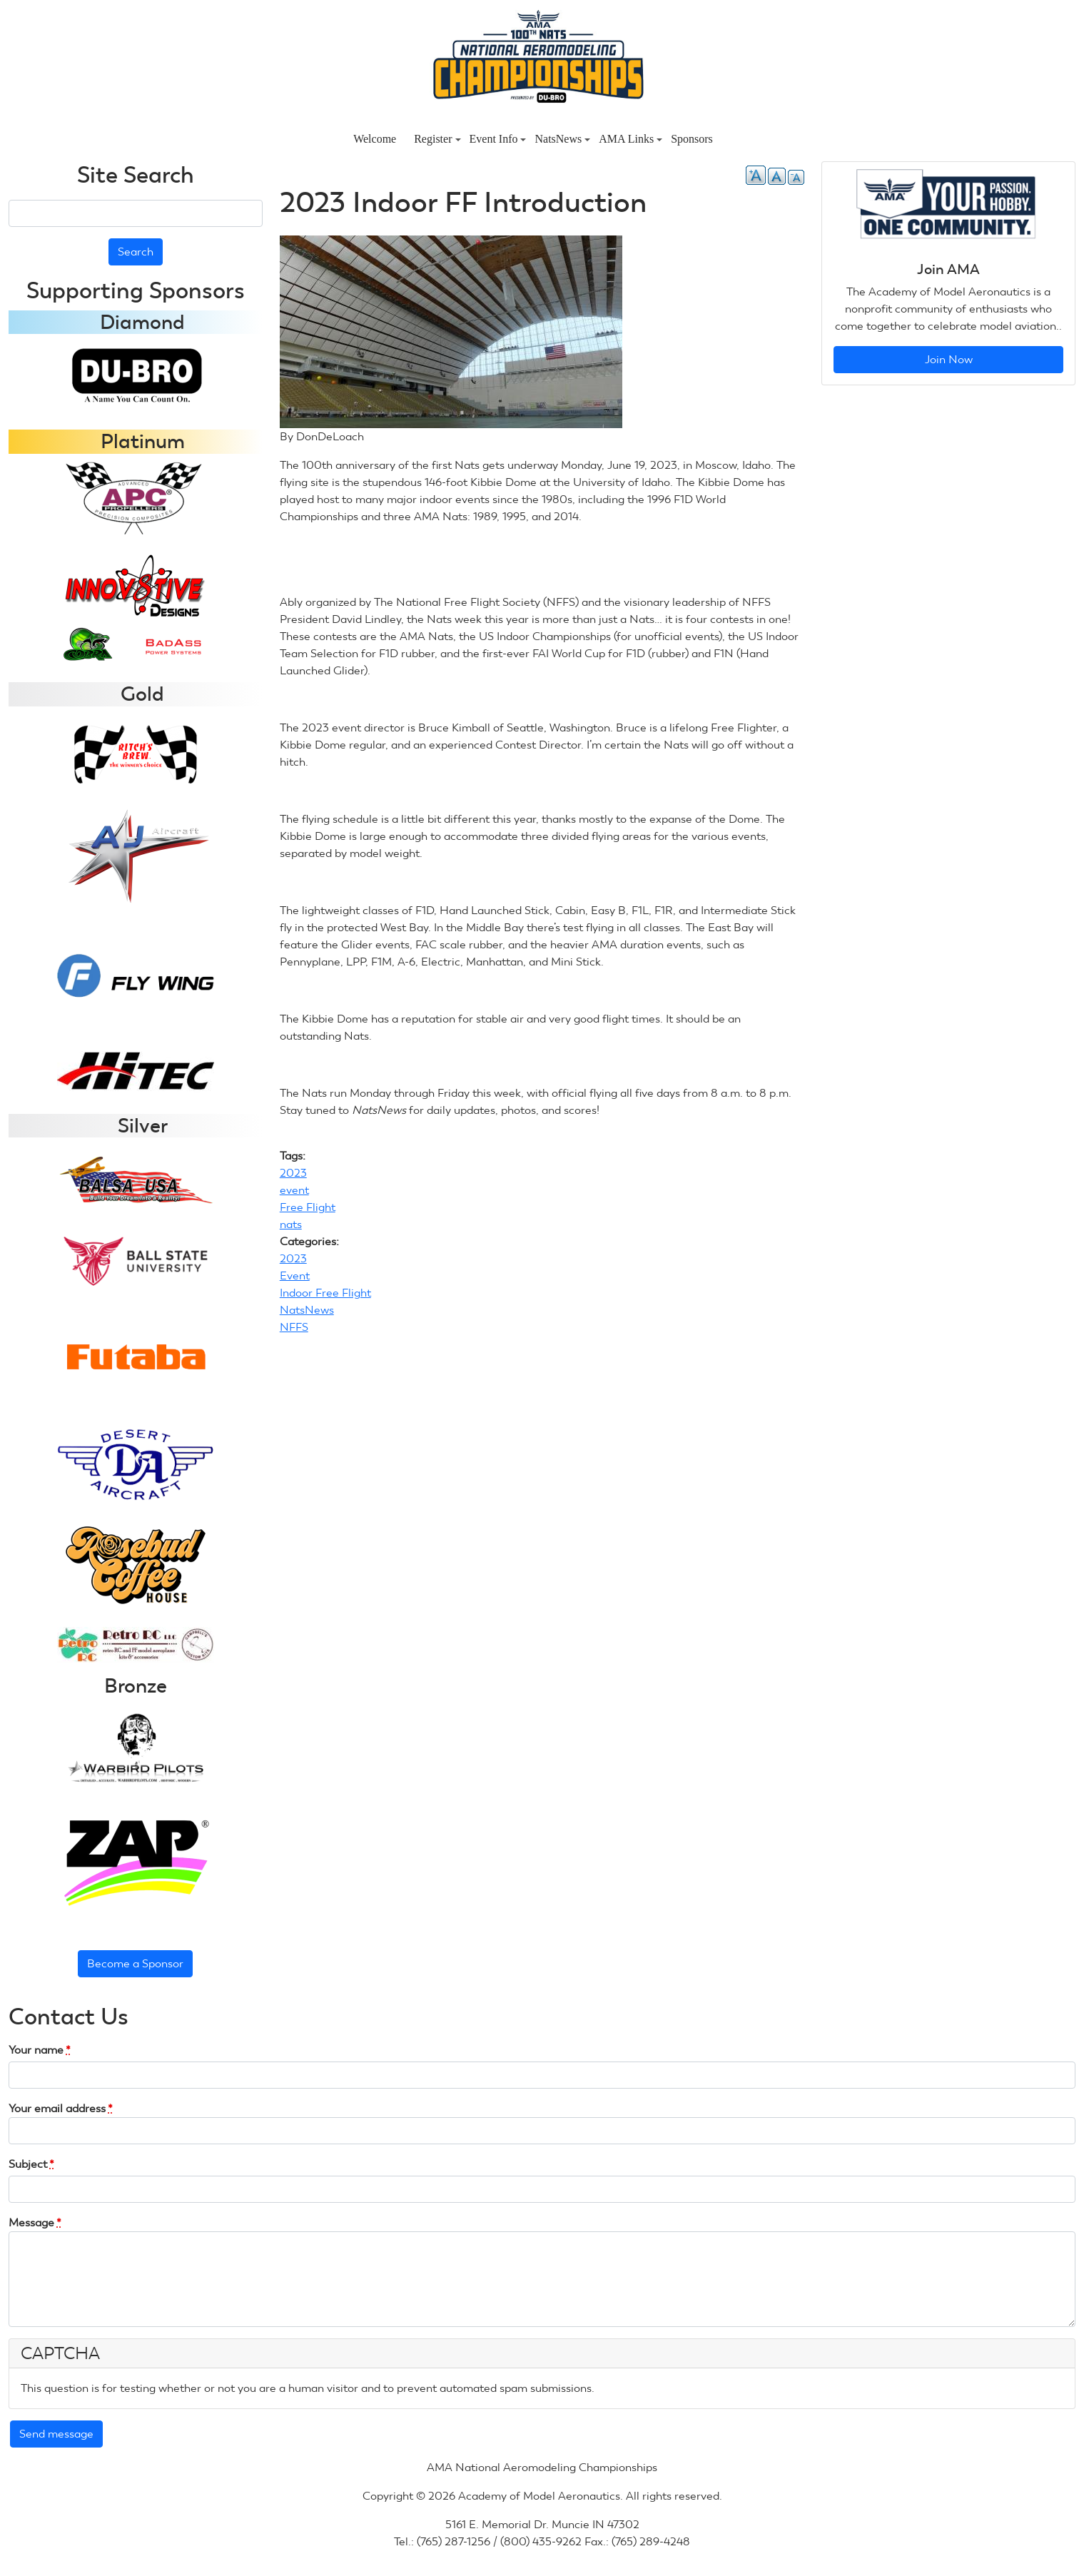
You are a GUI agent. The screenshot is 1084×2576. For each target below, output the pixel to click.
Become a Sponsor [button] (135, 1963)
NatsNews (562, 139)
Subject (31, 2164)
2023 (293, 1173)
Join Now (949, 359)
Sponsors (692, 139)
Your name (40, 2050)
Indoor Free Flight (325, 1292)
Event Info (498, 139)
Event (295, 1275)
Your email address (61, 2108)
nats (291, 1224)
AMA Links (630, 139)
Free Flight (307, 1207)
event (294, 1190)
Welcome (374, 139)
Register (437, 139)
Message (35, 2222)
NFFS (294, 1327)
